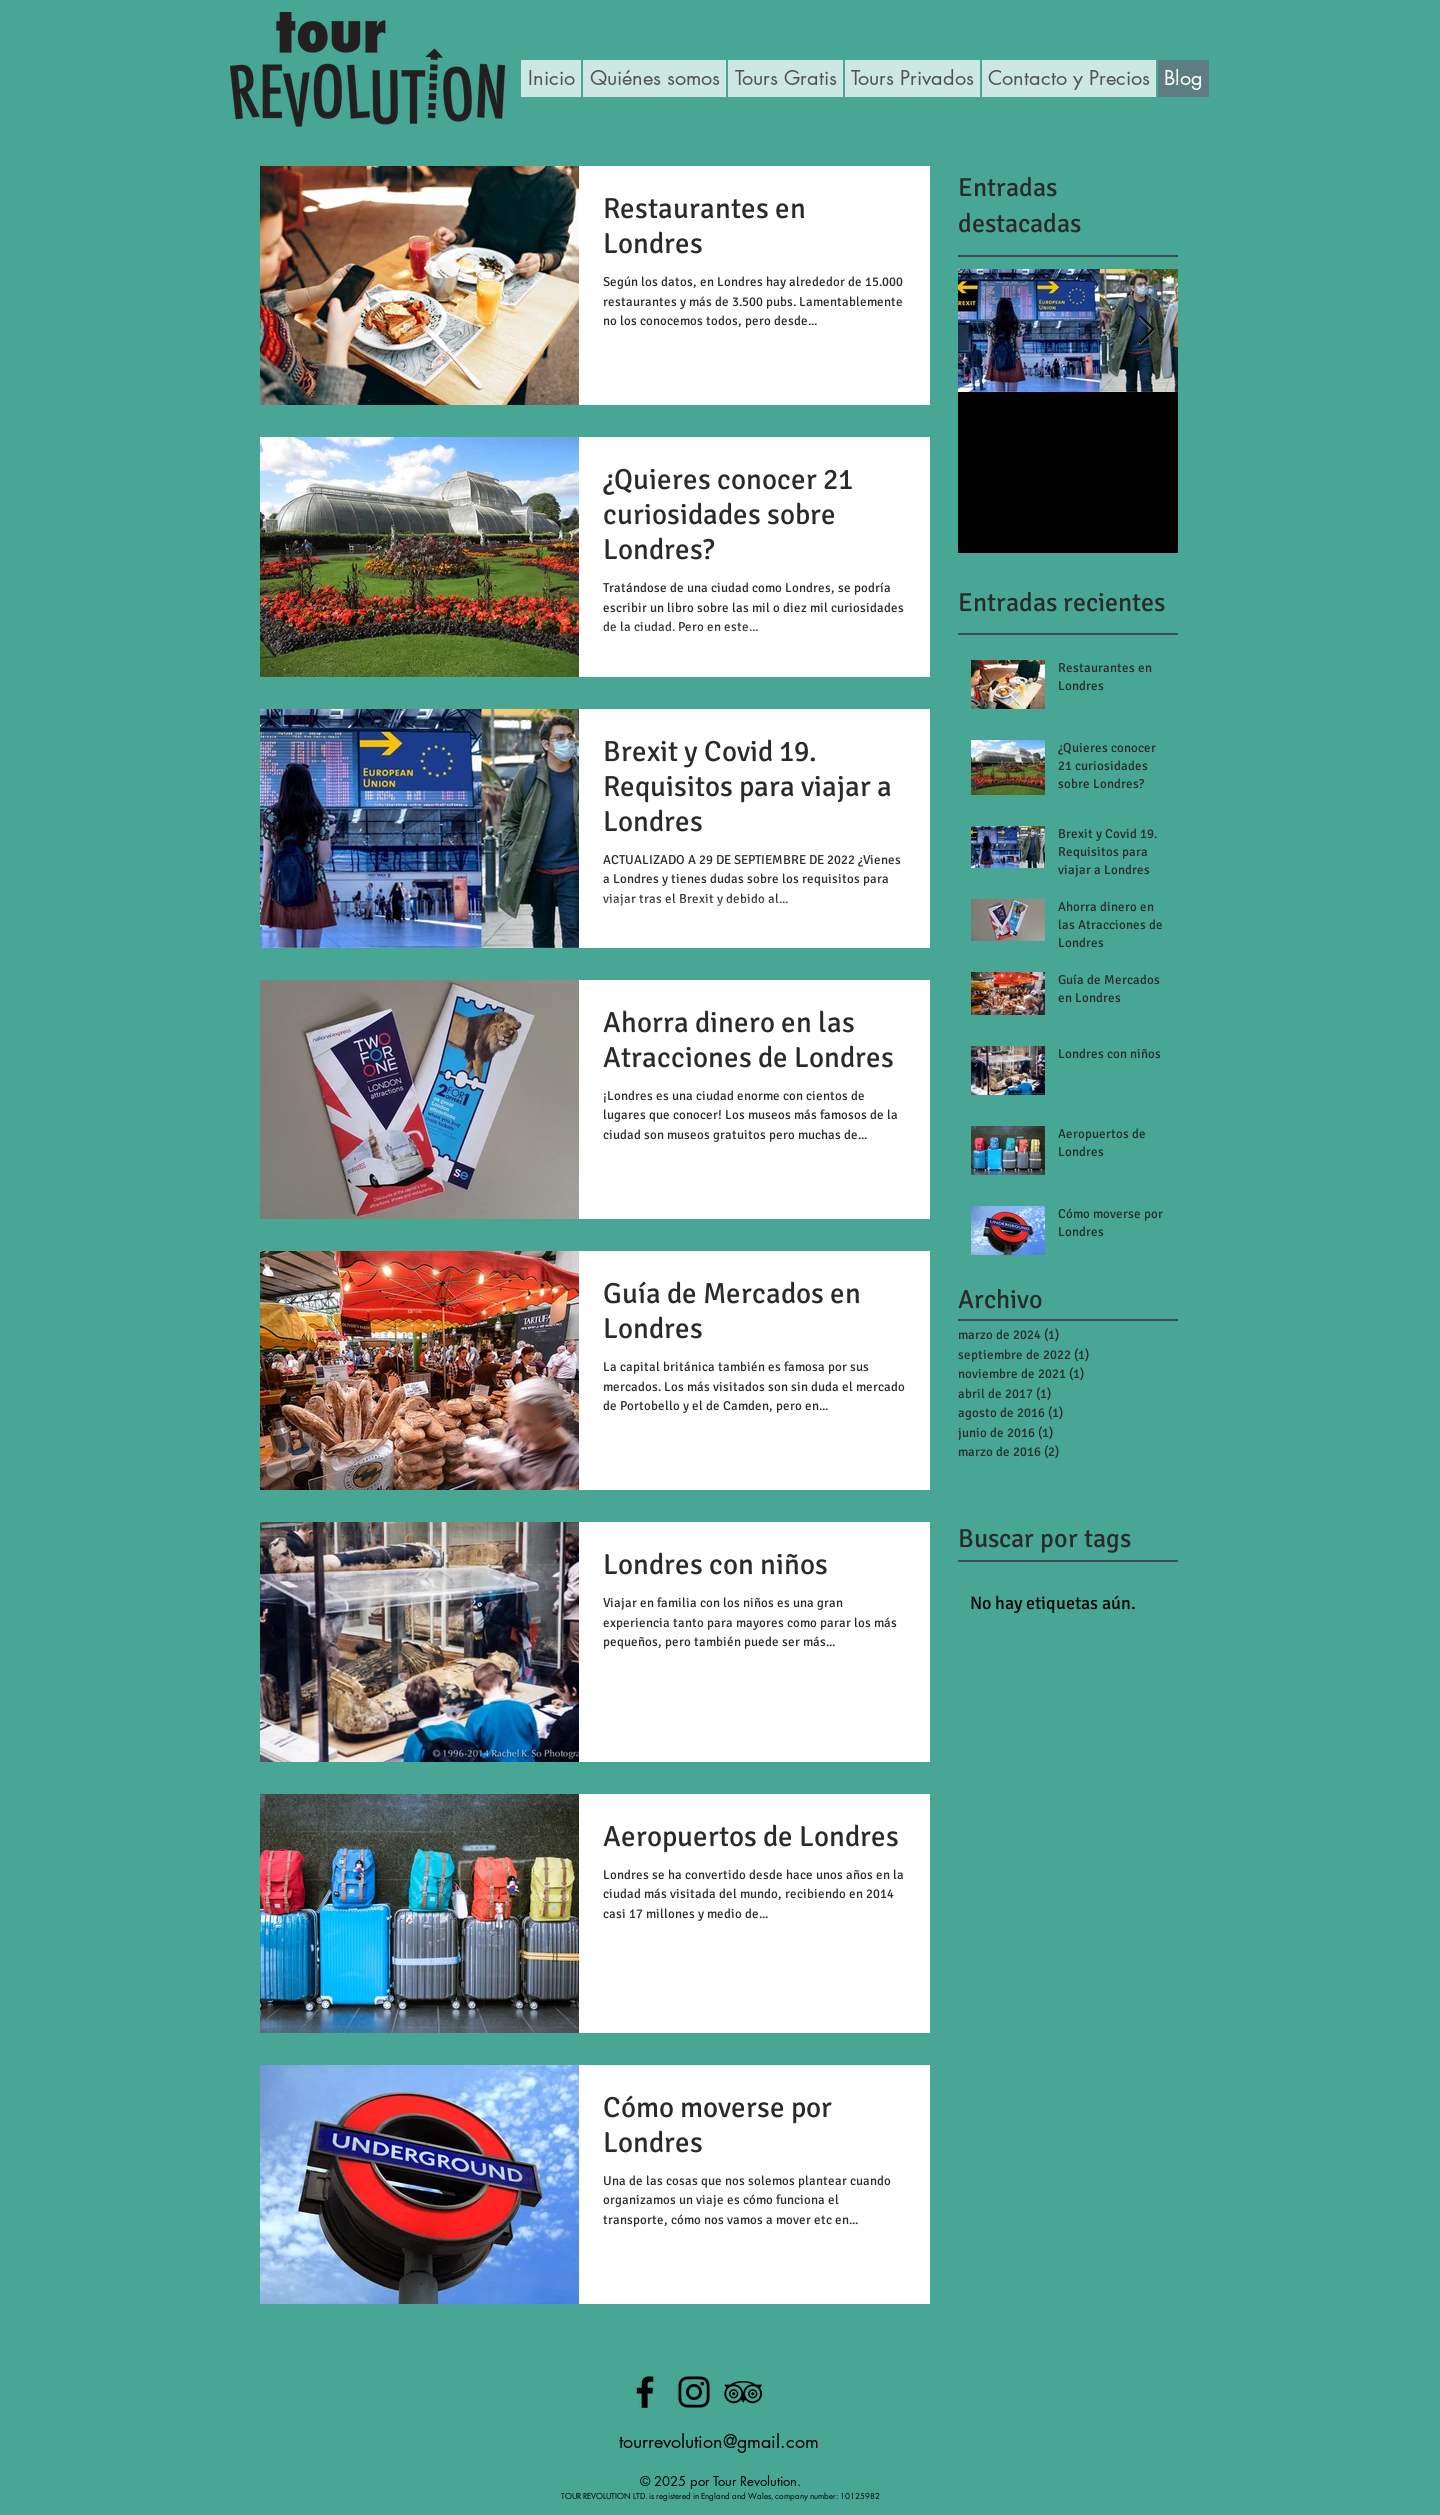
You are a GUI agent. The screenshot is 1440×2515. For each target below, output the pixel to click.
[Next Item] (1146, 330)
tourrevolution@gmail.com (719, 2441)
